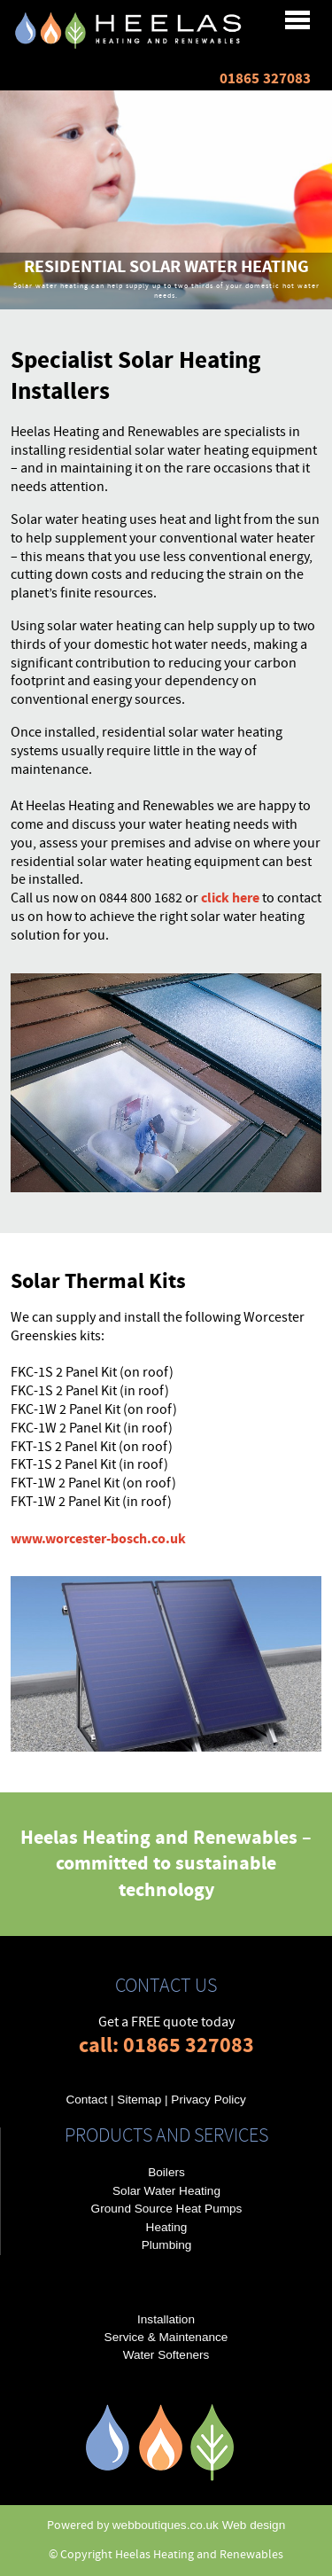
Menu (157, 22)
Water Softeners (166, 2354)
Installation (166, 2319)
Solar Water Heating (166, 2190)
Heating (167, 2227)
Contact (86, 2099)
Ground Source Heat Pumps (167, 2208)
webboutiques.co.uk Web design (198, 2525)
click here (230, 898)
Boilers (166, 2172)
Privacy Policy (208, 2099)
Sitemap (139, 2099)
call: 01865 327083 (166, 2045)
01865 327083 (265, 79)
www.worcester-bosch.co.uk (98, 1539)
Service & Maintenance (166, 2337)
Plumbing (167, 2245)
